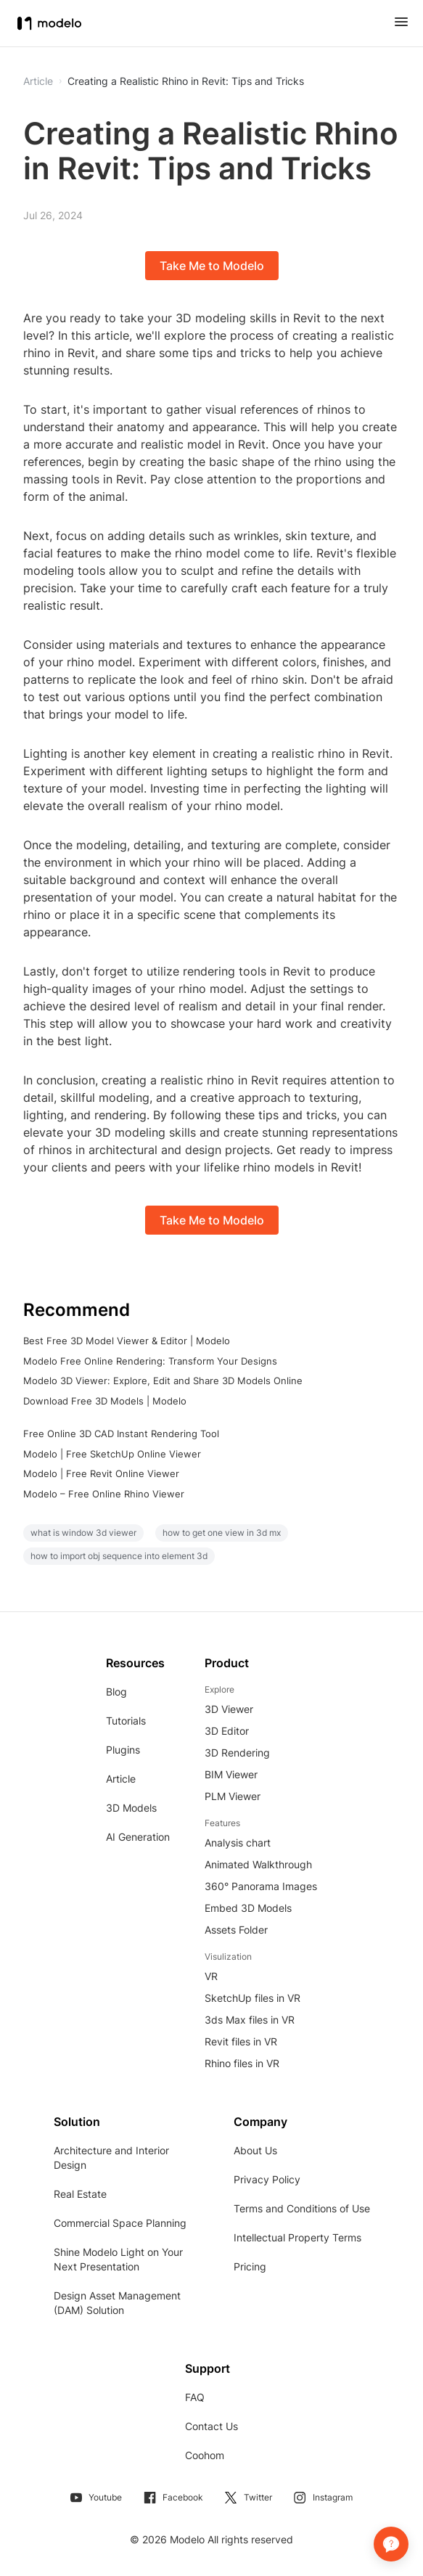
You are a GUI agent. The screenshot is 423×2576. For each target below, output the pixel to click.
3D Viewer (229, 1709)
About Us (255, 2150)
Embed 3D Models (248, 1908)
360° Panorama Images (261, 1886)
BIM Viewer (231, 1774)
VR (211, 1976)
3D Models (131, 1808)
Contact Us (211, 2426)
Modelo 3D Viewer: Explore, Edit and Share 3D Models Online (163, 1380)
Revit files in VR (241, 2041)
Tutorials (126, 1720)
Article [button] (38, 81)
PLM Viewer (232, 1796)
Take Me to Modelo (212, 265)
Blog (116, 1691)
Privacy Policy (267, 2179)
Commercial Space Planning (120, 2223)
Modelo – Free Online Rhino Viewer (103, 1494)
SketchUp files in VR (252, 1998)
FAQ (195, 2397)
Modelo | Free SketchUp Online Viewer (112, 1454)
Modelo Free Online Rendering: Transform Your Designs (150, 1361)
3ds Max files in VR (250, 2019)
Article (121, 1778)
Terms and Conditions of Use (302, 2208)
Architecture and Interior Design (111, 2157)
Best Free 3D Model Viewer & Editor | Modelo (126, 1340)
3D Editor (227, 1731)
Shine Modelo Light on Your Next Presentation (118, 2259)
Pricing (250, 2266)
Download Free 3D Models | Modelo (104, 1401)
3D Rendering (237, 1752)
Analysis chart (238, 1842)
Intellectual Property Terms (297, 2237)
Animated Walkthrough (258, 1864)
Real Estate (80, 2194)
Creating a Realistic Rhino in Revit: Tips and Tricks (185, 81)
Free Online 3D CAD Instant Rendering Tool (121, 1433)
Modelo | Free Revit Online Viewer (101, 1473)
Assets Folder (236, 1929)
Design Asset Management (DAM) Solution (117, 2302)
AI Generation (138, 1837)
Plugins (123, 1749)
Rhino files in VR (242, 2063)
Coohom (204, 2455)
